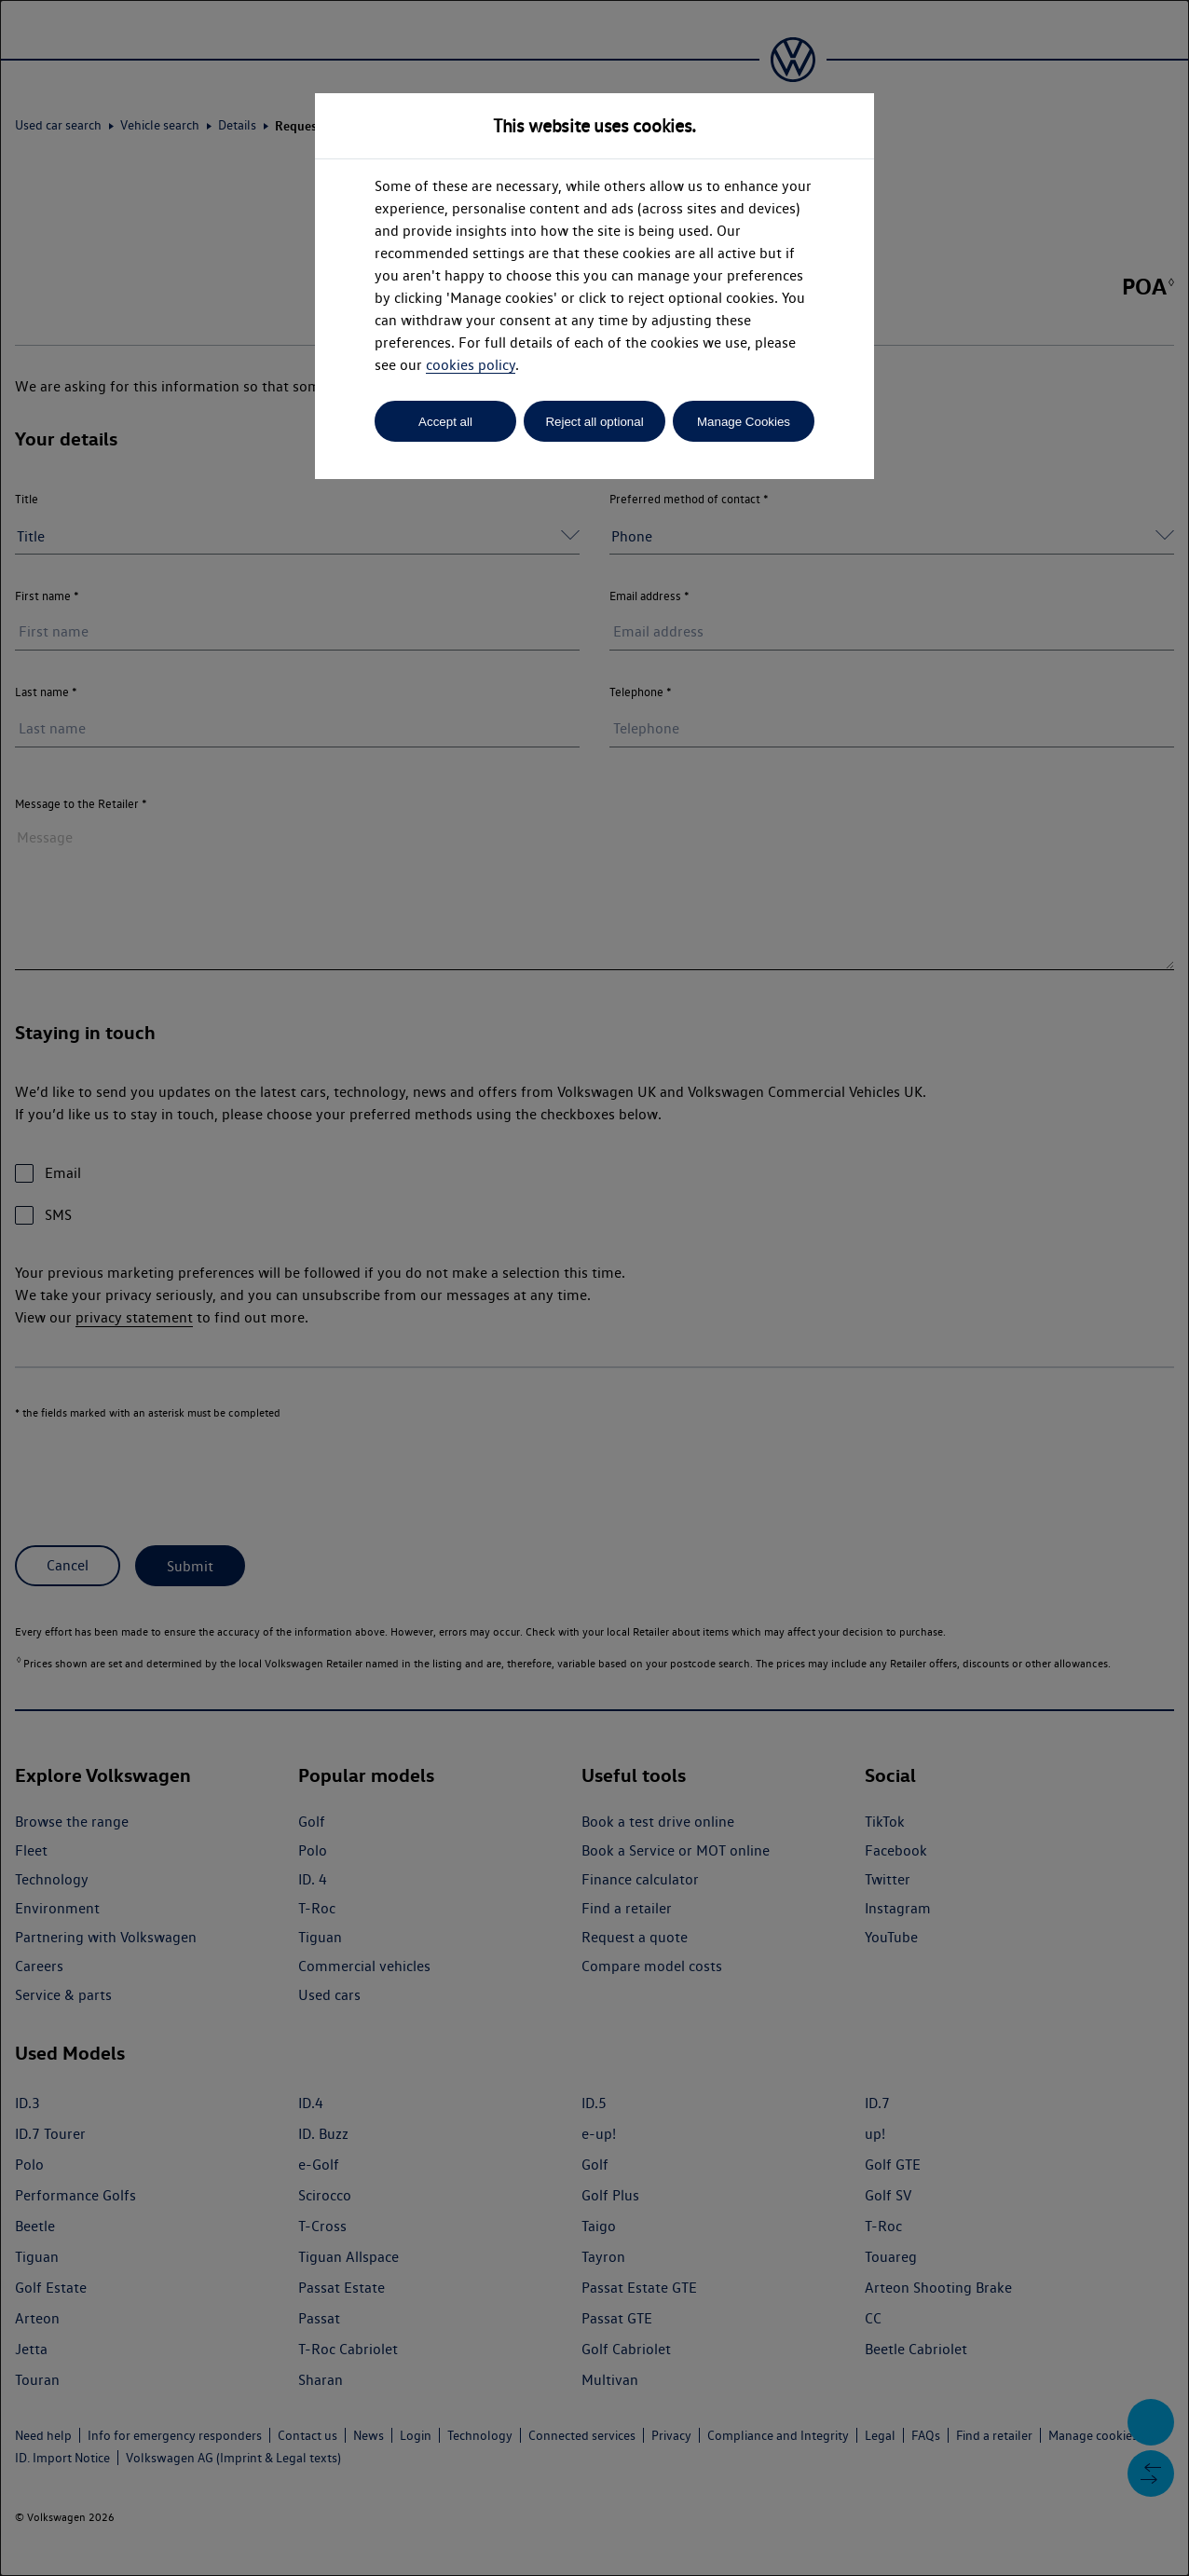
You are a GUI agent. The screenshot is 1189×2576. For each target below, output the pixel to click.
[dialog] (594, 1288)
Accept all (445, 422)
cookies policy (470, 365)
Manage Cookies (743, 422)
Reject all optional (594, 422)
